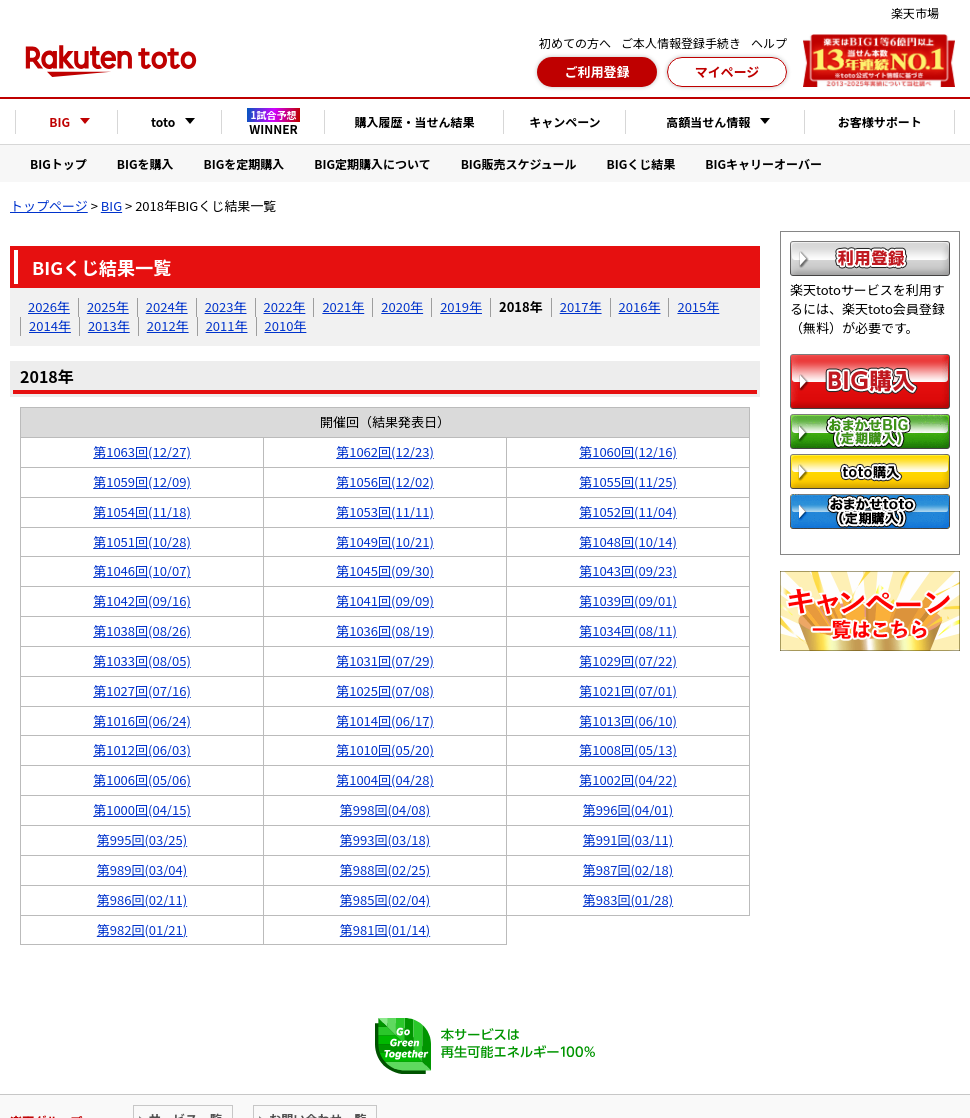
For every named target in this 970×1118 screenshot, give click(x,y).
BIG (111, 205)
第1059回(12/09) (142, 481)
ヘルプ (769, 42)
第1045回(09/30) (385, 570)
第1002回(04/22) (628, 779)
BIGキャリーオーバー (763, 163)
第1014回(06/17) (385, 720)
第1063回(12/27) (142, 451)
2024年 (167, 306)
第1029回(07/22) (628, 660)
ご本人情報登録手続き (681, 42)
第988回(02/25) (385, 869)
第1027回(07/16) (142, 690)
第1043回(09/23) (628, 570)
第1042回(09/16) (142, 600)
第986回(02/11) (142, 899)
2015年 (698, 306)
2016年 (640, 306)
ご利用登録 (596, 71)
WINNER (274, 122)
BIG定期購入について (372, 163)
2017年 (581, 306)
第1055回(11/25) (628, 481)
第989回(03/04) (142, 869)
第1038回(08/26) (142, 630)
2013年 (109, 325)
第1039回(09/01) (628, 600)
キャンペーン (564, 121)
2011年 (227, 325)
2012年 (168, 325)
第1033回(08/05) (142, 660)
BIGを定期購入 (244, 163)
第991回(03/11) (628, 839)
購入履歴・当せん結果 (414, 121)
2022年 (285, 306)
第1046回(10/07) (142, 570)
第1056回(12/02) (385, 481)
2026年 (49, 306)
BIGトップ (58, 163)
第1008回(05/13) (628, 749)
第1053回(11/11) (385, 511)
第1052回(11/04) (628, 511)
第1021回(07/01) (628, 690)
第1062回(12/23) (385, 451)
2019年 (461, 306)
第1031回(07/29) (385, 660)
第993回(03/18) (385, 839)
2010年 (286, 325)
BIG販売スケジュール (519, 163)
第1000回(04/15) (142, 809)
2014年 (50, 325)
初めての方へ (575, 42)
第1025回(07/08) (385, 690)
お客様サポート (880, 121)
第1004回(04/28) (385, 779)
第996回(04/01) (628, 809)
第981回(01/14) (385, 929)
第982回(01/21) (142, 929)
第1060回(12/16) (628, 451)
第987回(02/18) (628, 869)
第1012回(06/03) (142, 749)
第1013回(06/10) (628, 720)
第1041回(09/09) (385, 600)
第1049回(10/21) (385, 541)
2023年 (226, 306)
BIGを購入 (145, 163)
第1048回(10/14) (628, 541)
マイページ (727, 71)
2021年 (343, 306)
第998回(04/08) (385, 809)
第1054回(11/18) (142, 511)
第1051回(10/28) (142, 541)
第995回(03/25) (142, 839)
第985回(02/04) (385, 899)
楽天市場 (915, 12)
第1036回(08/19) (385, 630)
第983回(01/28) (628, 899)
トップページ (49, 205)
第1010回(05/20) (385, 749)
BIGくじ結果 (641, 163)
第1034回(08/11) (628, 630)
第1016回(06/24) (142, 720)
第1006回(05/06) (142, 779)
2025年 (108, 306)
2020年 (402, 306)
